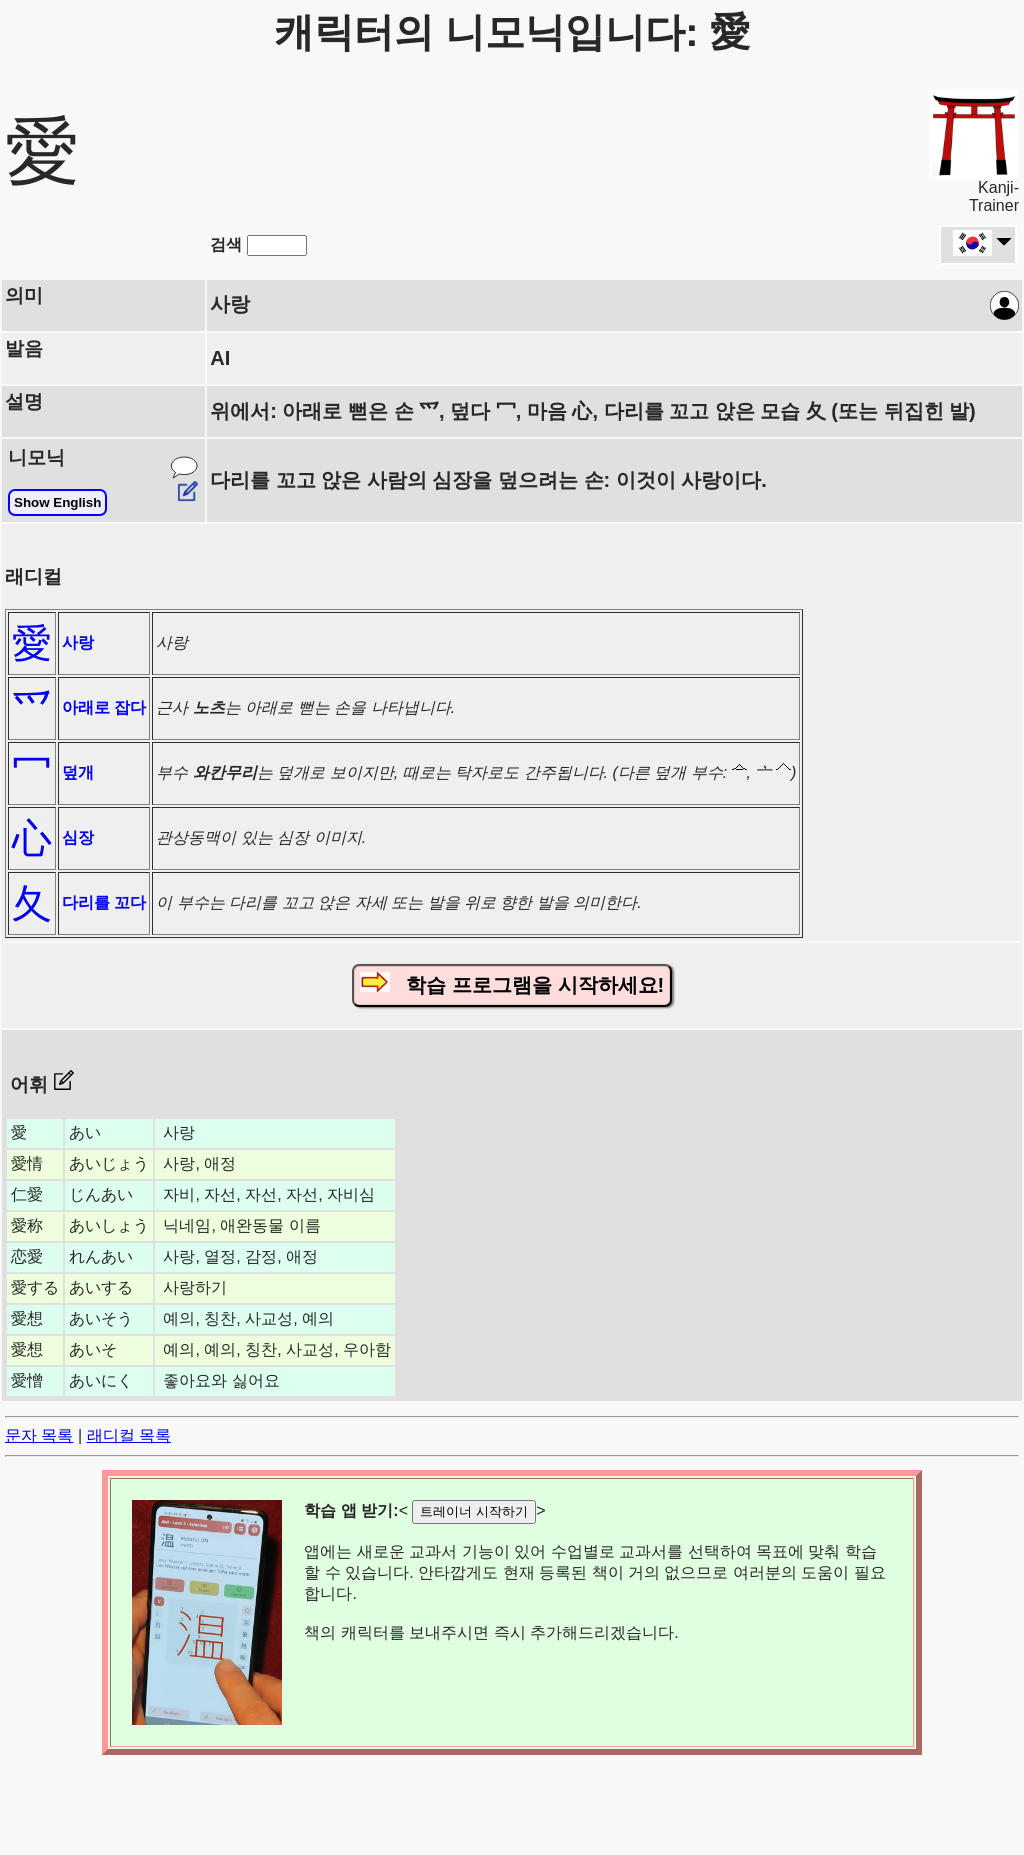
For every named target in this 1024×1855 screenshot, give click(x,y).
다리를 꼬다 (104, 902)
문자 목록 (39, 1435)
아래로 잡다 (104, 707)
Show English (57, 502)
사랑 (78, 642)
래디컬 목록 (129, 1435)
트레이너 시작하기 (474, 1511)
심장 (78, 837)
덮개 (78, 772)
